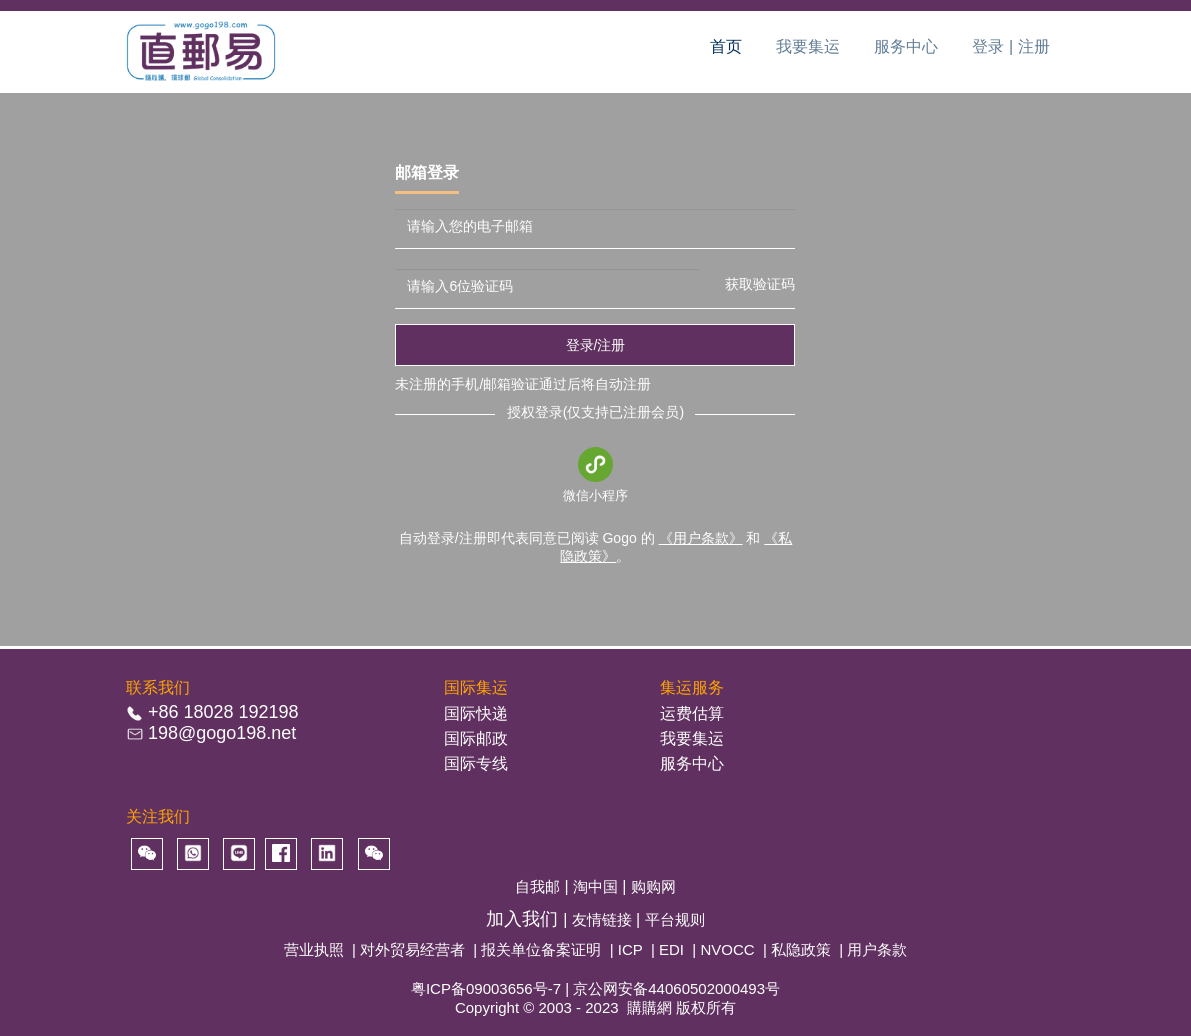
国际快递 (476, 713)
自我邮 (539, 886)
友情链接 (604, 919)
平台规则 (675, 919)
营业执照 (314, 949)
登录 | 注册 (1010, 46)
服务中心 (906, 46)
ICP (630, 949)
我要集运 (808, 46)
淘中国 (597, 886)
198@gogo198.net (222, 733)
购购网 (653, 886)
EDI (671, 949)
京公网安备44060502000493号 (676, 988)
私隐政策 (801, 949)
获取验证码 (760, 284)
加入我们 (524, 919)
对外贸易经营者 (412, 949)
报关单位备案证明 (541, 949)
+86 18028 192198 (223, 712)
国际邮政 (476, 738)
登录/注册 (596, 345)
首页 (726, 46)
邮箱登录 (427, 172)
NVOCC (727, 949)
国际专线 (476, 763)
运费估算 (692, 713)
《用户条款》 (701, 538)
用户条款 (877, 949)
